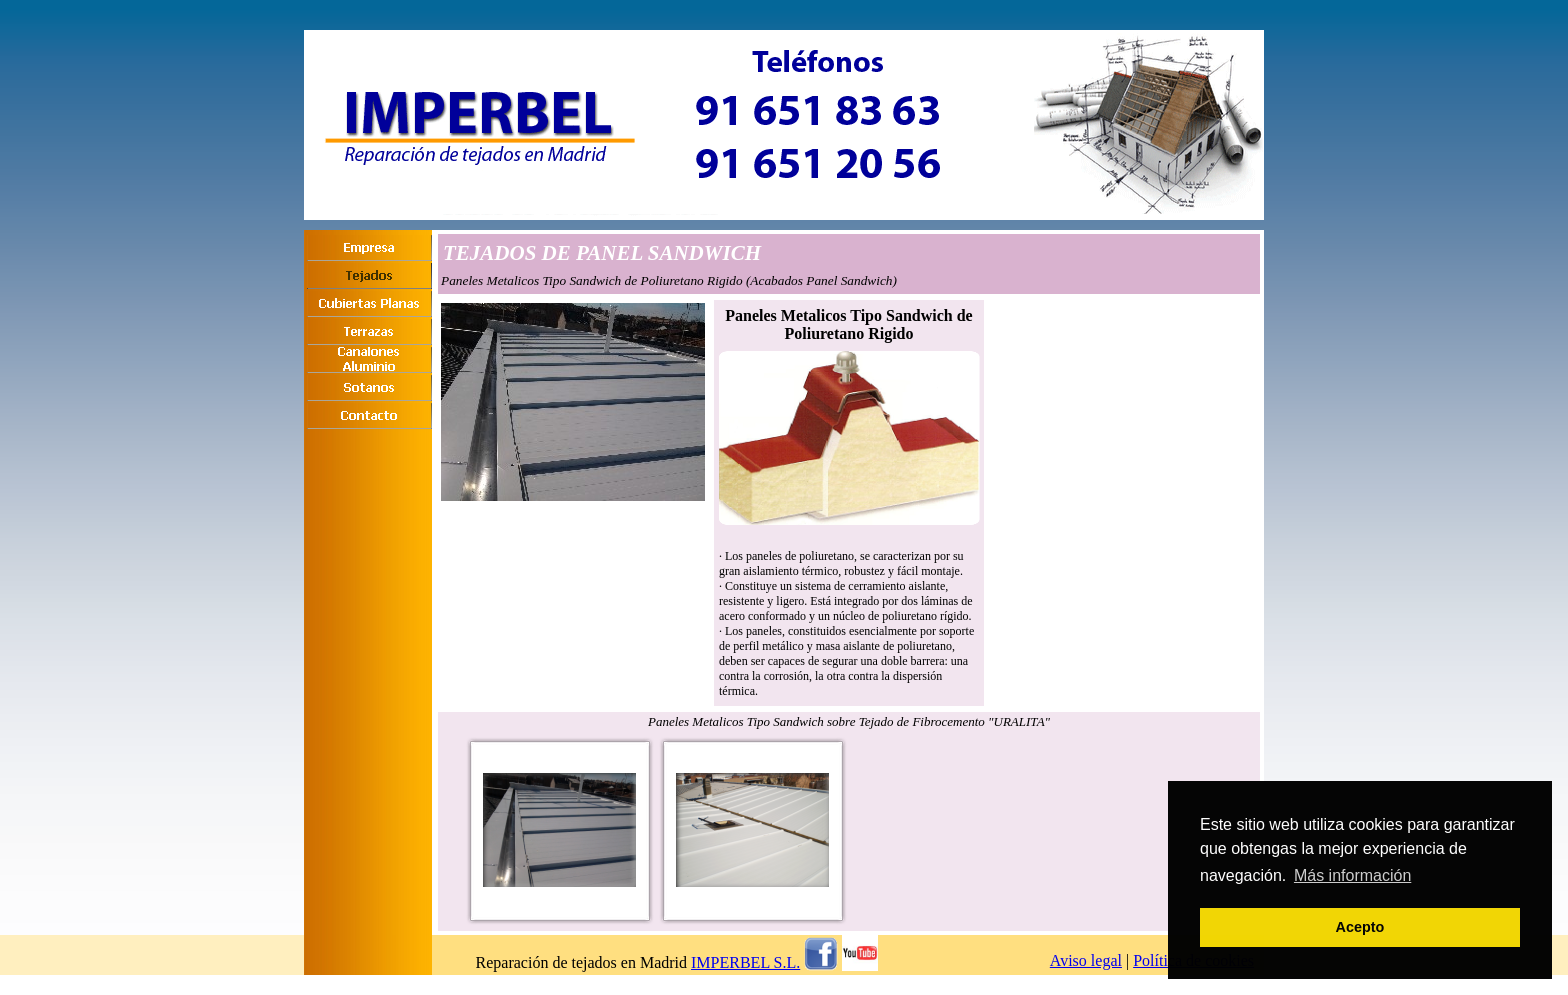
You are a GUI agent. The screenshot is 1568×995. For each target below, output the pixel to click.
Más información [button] (1352, 875)
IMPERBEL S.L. (745, 962)
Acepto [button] (1360, 927)
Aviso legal (1086, 960)
